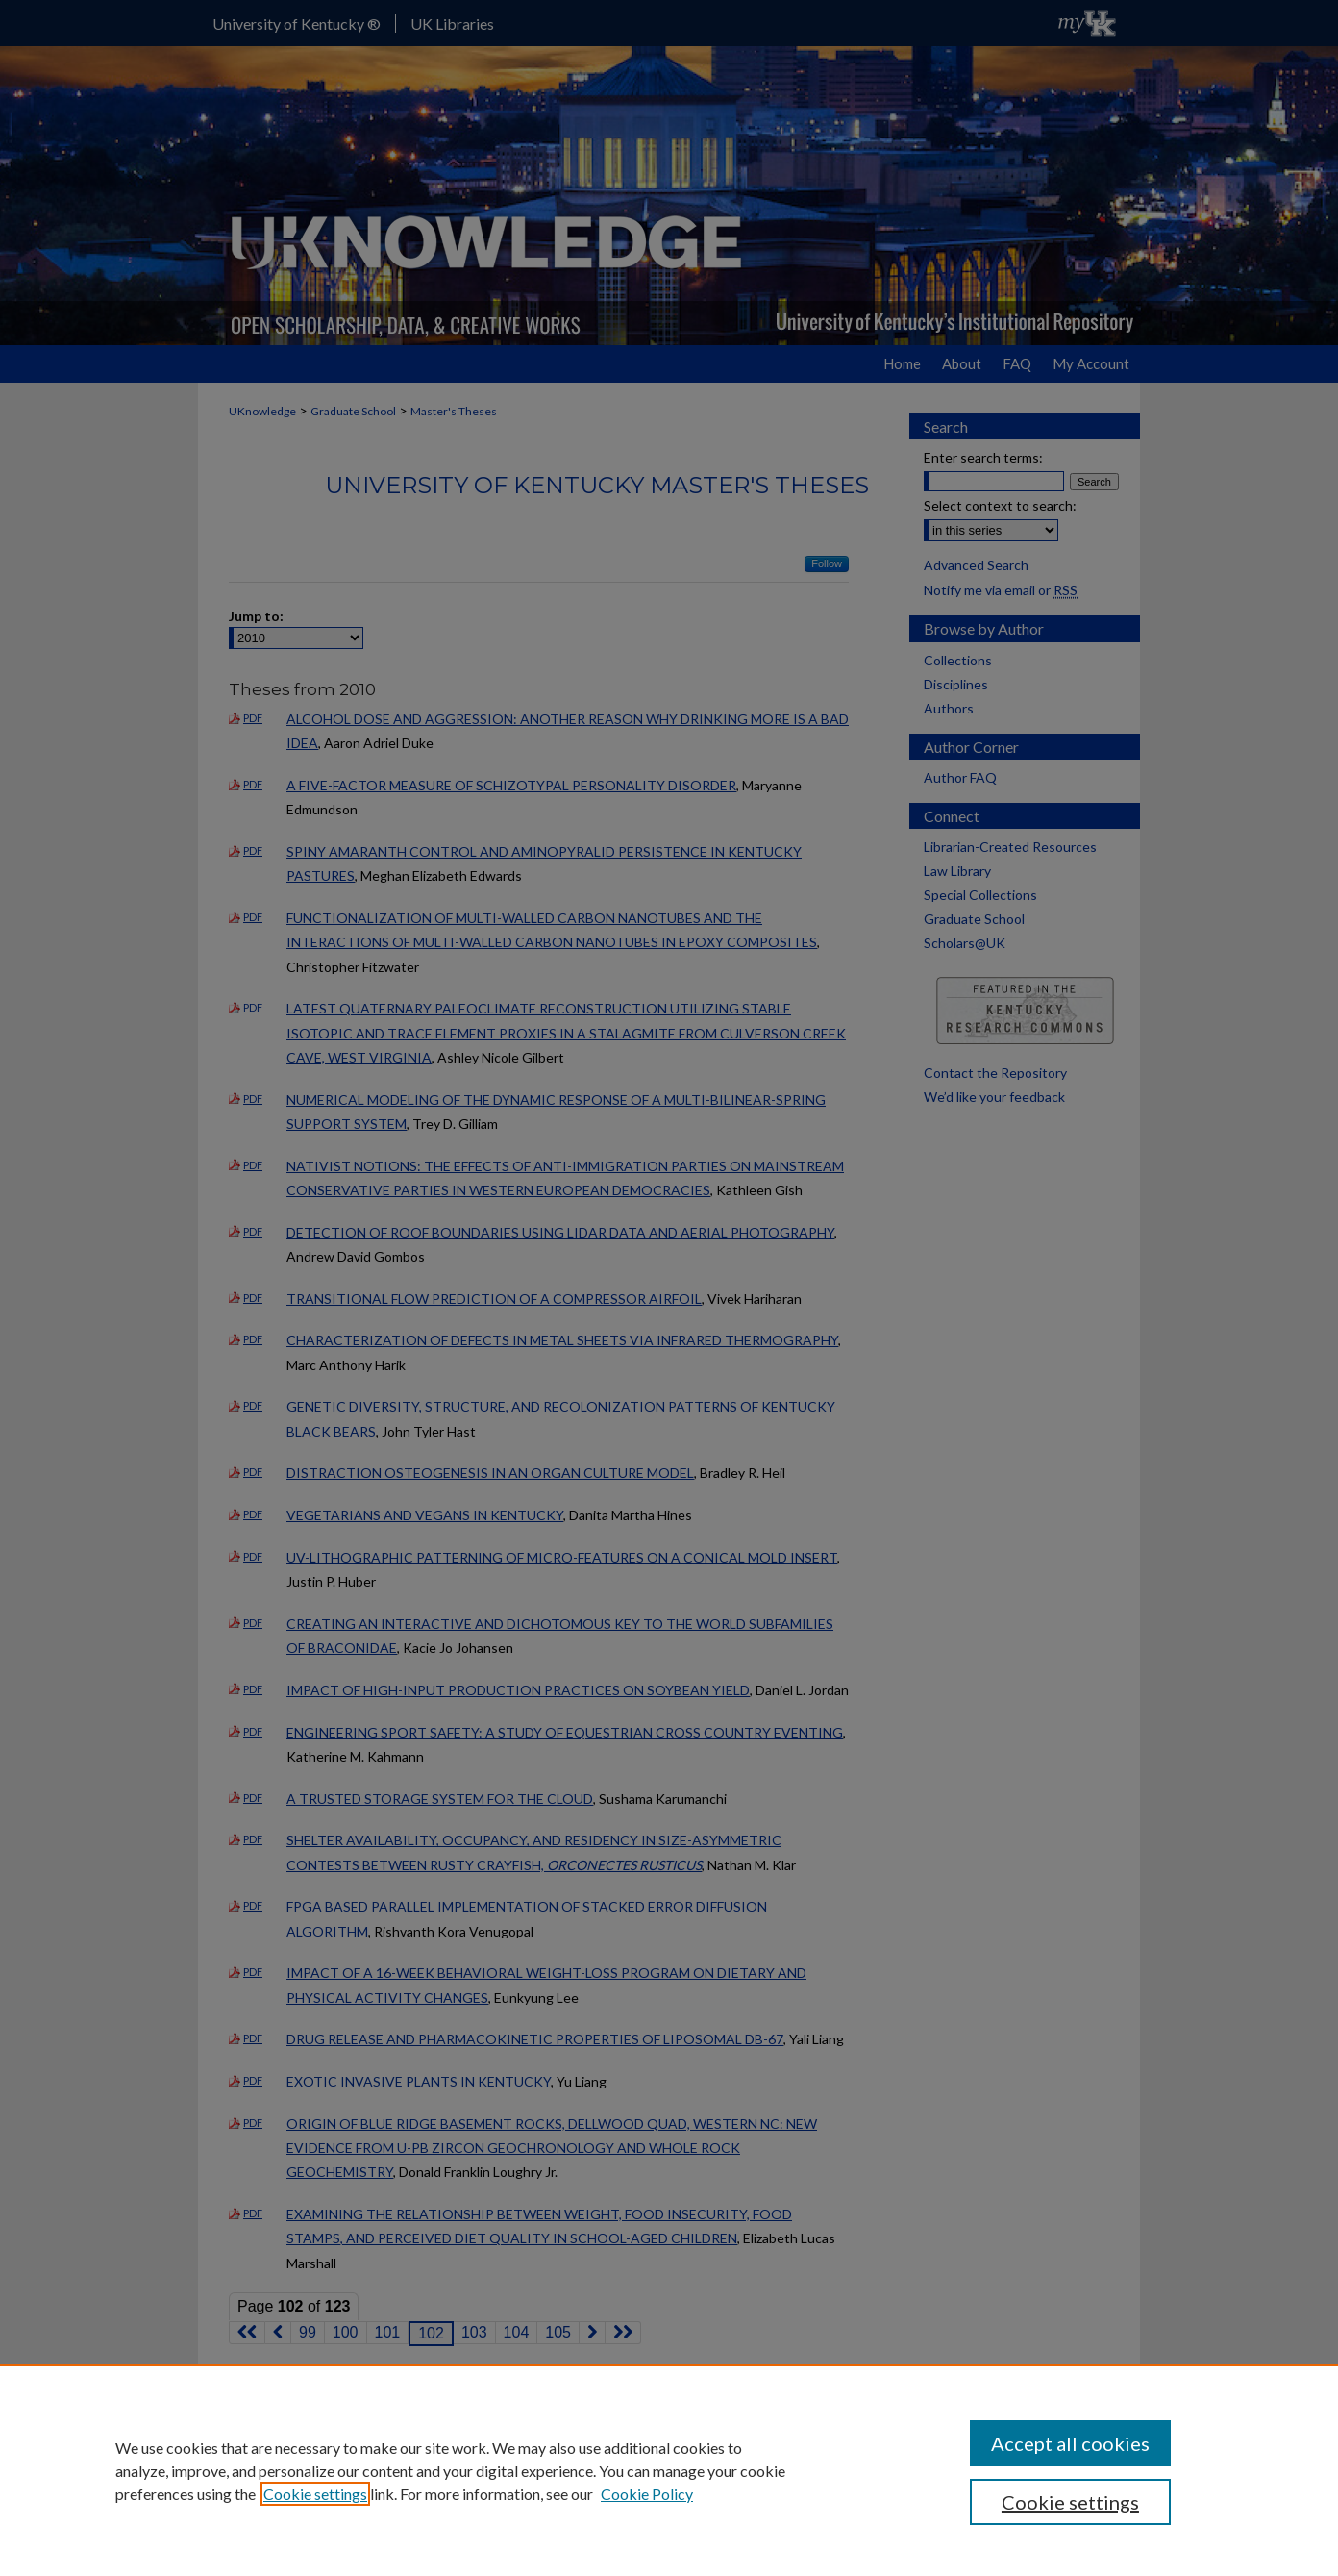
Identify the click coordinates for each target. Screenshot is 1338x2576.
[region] (669, 2470)
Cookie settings (315, 2494)
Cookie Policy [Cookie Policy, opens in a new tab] (647, 2494)
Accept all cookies (1070, 2443)
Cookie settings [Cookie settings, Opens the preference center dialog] (1070, 2501)
